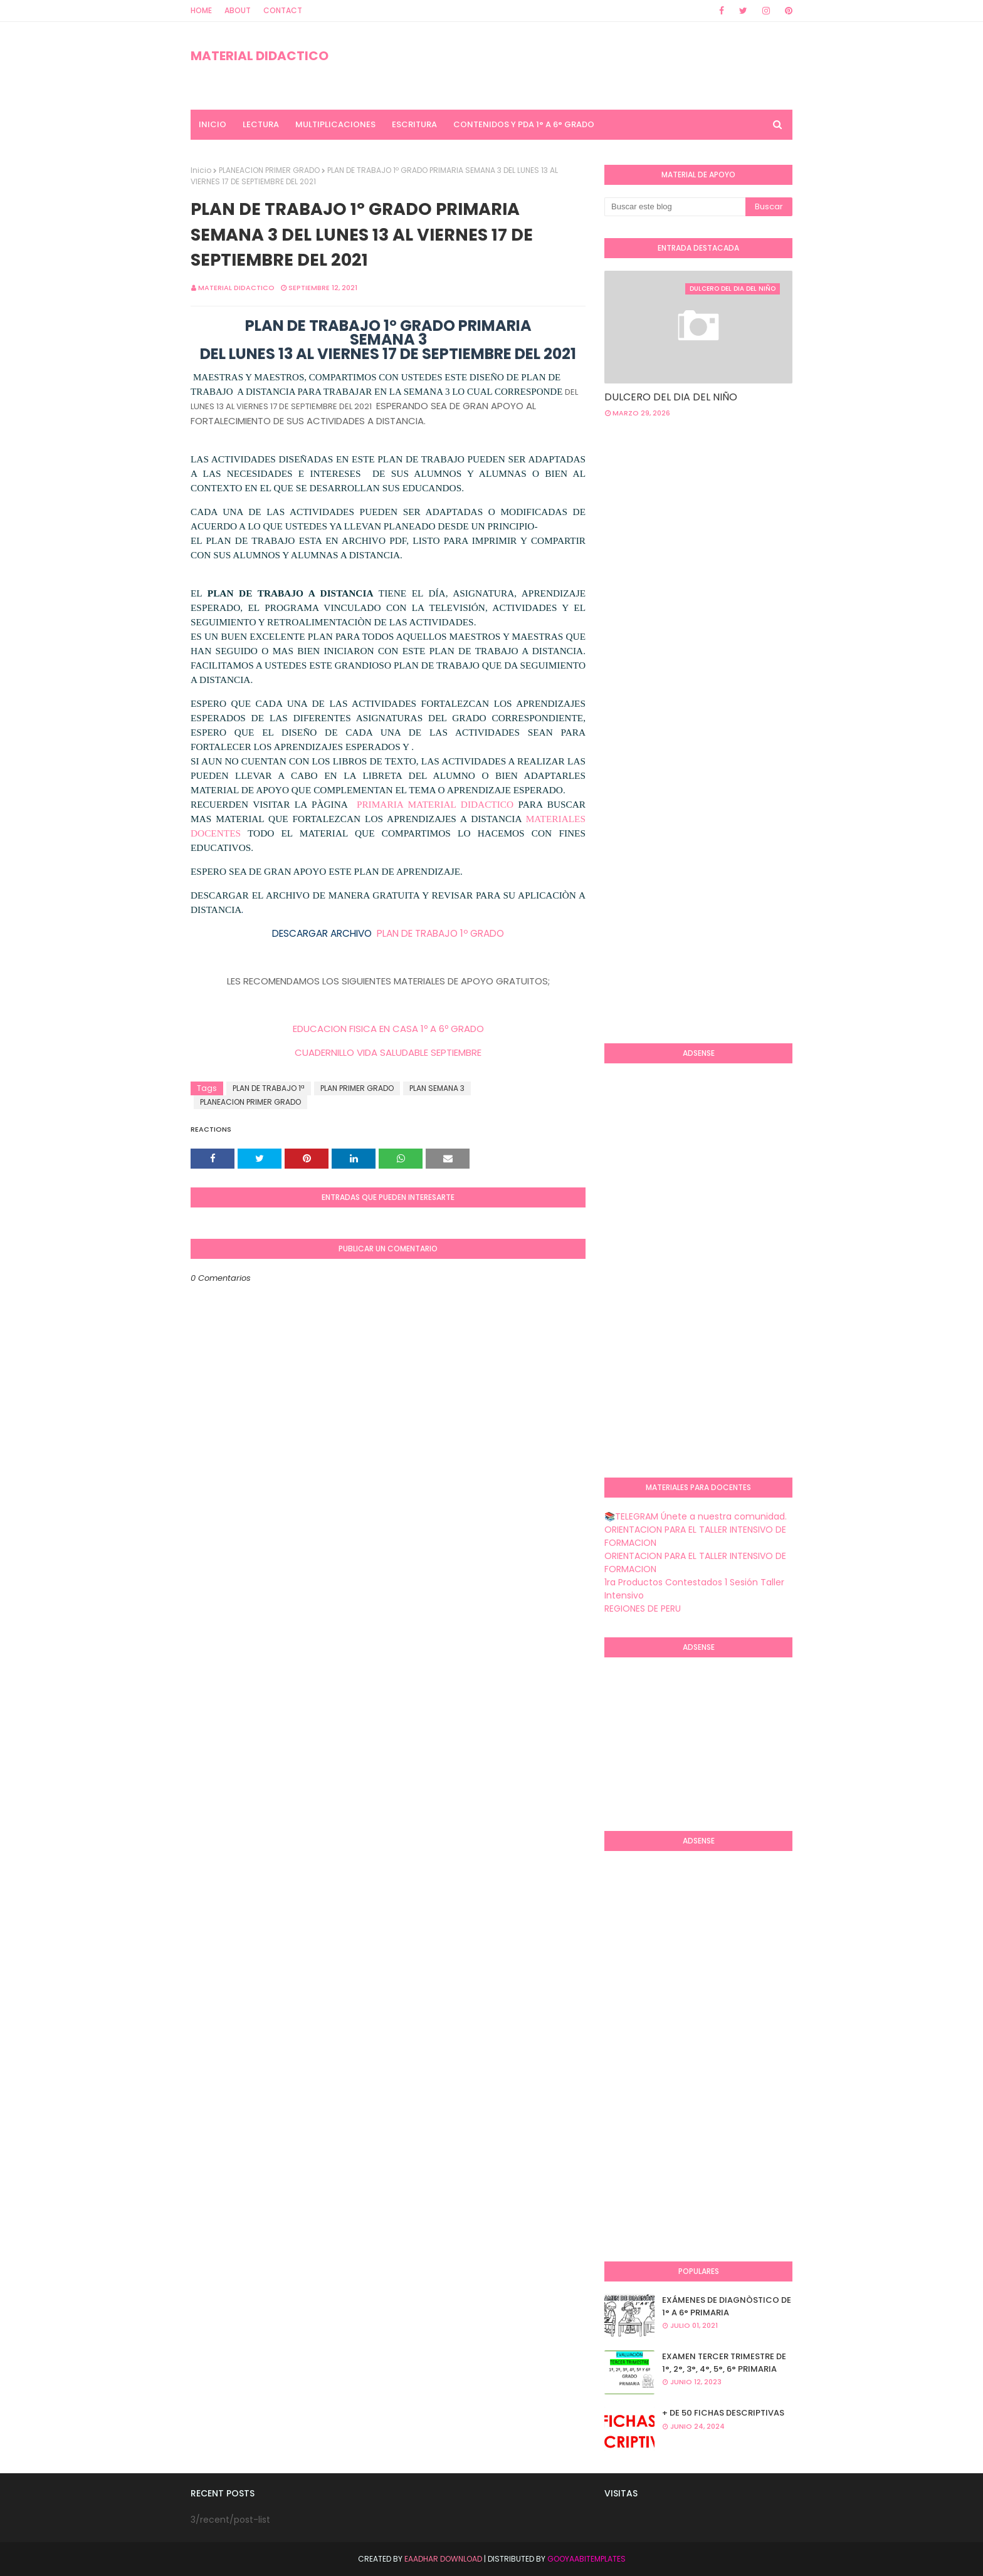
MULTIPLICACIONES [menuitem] (335, 124)
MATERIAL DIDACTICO (260, 56)
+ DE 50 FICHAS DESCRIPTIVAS (723, 2413)
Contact (282, 10)
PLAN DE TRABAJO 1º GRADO (439, 933)
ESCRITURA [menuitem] (414, 124)
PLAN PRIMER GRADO (357, 1088)
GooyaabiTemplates (586, 2558)
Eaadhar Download (443, 2558)
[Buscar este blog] (674, 206)
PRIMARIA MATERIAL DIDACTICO (435, 804)
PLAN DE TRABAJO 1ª (269, 1088)
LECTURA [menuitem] (261, 124)
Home (201, 10)
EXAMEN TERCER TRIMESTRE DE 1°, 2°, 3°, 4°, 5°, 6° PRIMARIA (724, 2362)
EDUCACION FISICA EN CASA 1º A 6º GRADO (388, 1028)
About (237, 10)
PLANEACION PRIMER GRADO (269, 170)
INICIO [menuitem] (212, 124)
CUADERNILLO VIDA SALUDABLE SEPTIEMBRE (388, 1052)
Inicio (201, 170)
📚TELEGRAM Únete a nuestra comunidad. (695, 1516)
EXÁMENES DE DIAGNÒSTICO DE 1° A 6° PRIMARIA (726, 2306)
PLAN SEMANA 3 (437, 1088)
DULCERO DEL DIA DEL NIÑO (670, 397)
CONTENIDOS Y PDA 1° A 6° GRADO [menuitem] (523, 124)
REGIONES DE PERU (642, 1608)
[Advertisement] (654, 830)
